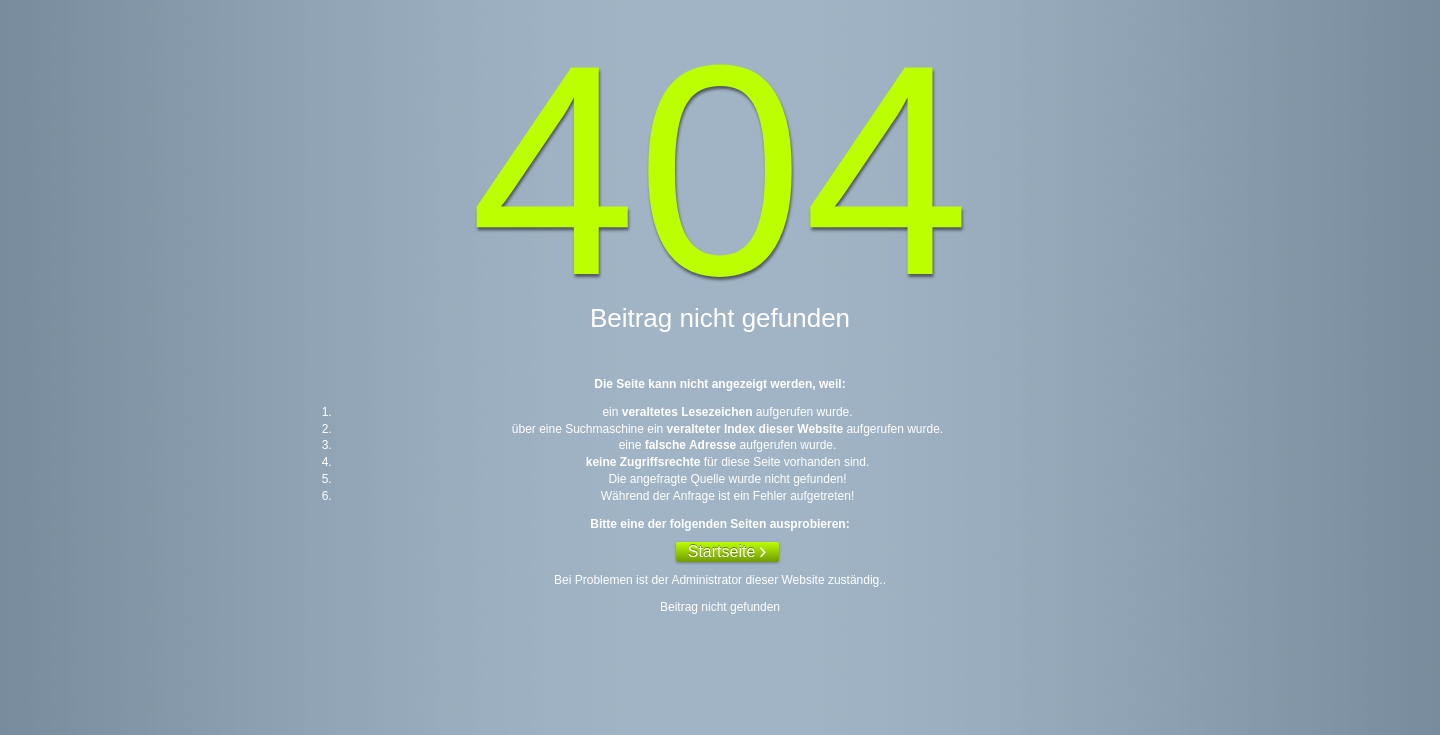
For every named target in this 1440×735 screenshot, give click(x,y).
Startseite (722, 551)
